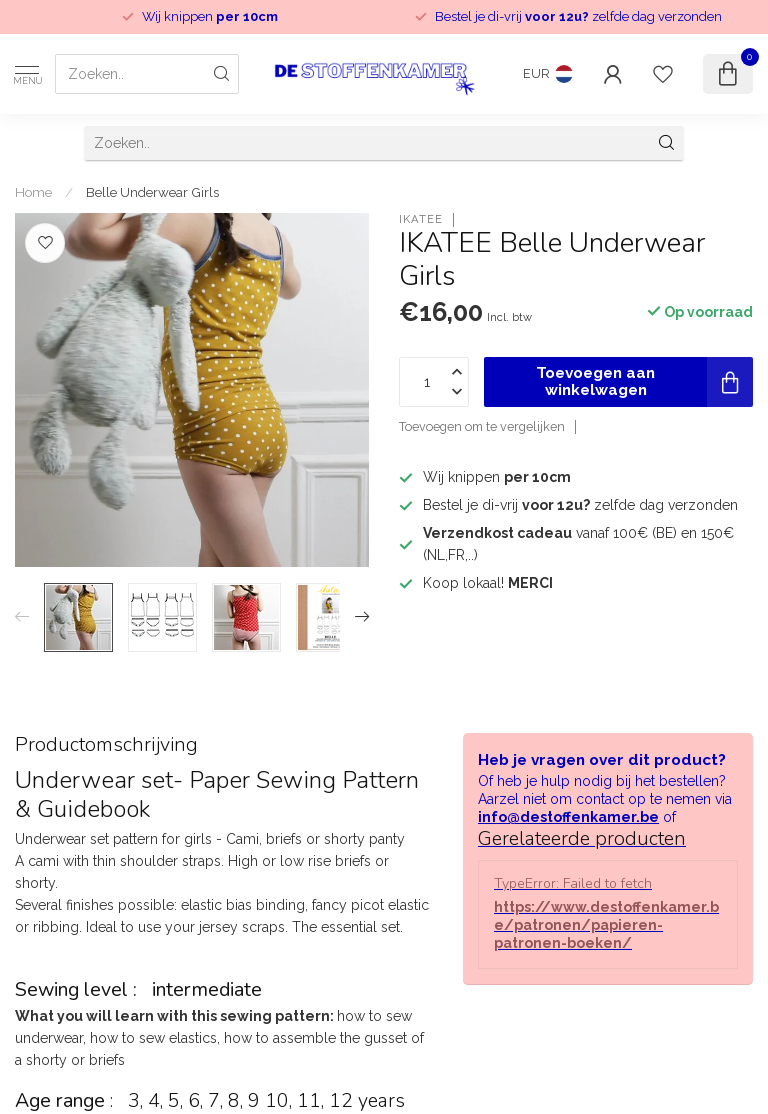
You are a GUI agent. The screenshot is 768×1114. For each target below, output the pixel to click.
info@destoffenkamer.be (568, 817)
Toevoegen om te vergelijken (482, 426)
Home (33, 192)
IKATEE (421, 219)
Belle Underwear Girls (152, 192)
